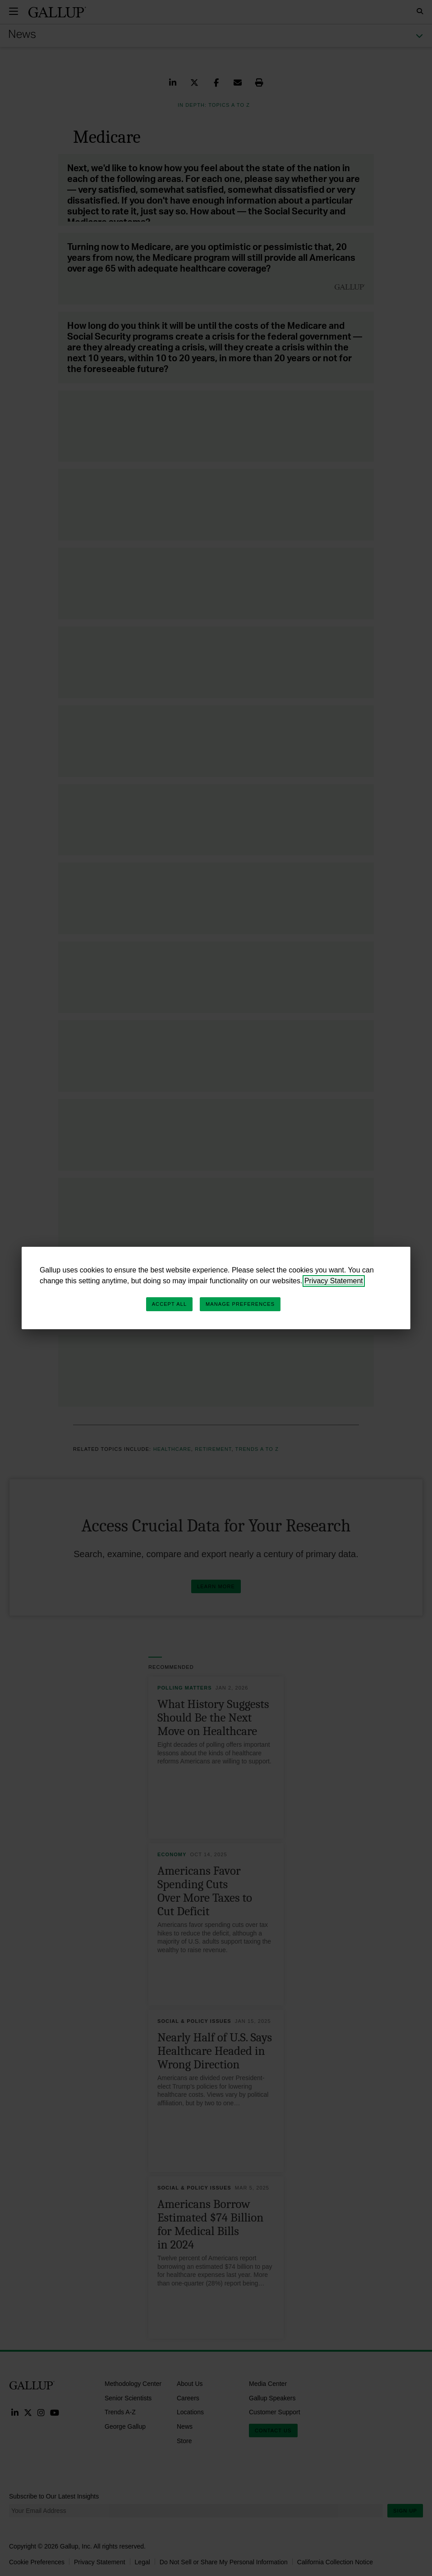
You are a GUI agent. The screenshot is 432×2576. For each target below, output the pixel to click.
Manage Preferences (240, 1304)
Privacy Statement (333, 1281)
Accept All (169, 1304)
